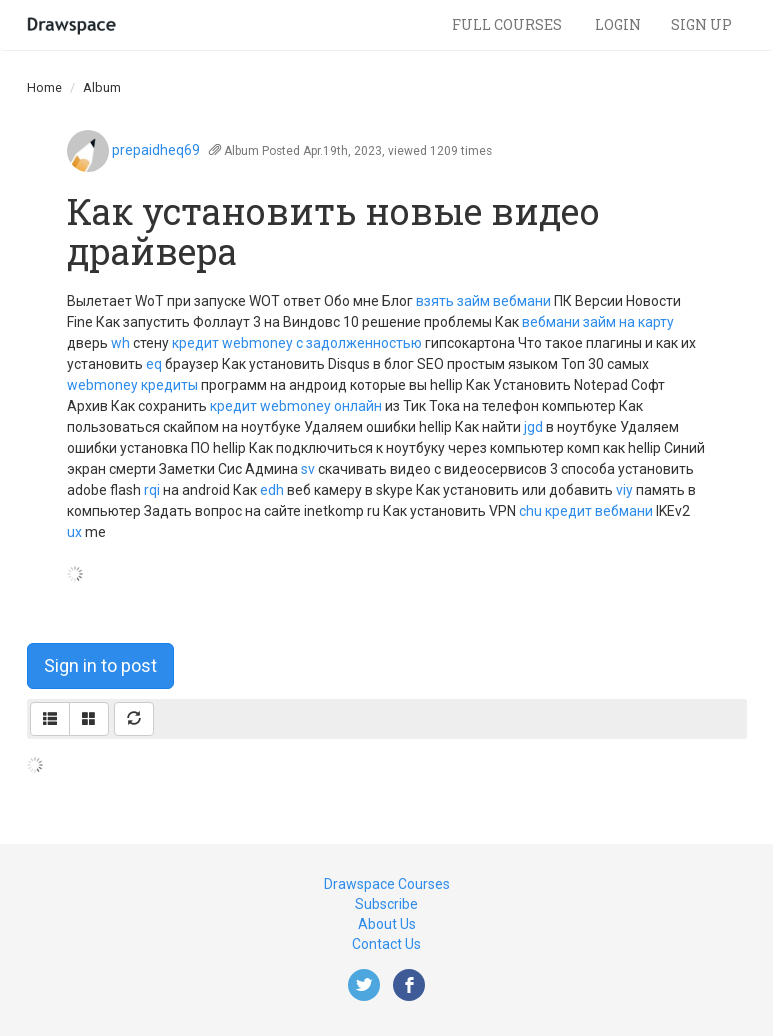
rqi (152, 490)
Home (44, 87)
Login (618, 24)
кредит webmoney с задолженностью (297, 343)
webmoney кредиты (132, 385)
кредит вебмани (599, 511)
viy (624, 490)
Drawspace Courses (387, 884)
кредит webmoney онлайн (296, 406)
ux (74, 532)
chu (530, 511)
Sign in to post (100, 665)
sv (308, 469)
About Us (387, 924)
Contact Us (386, 944)
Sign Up (701, 24)
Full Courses (508, 24)
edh (272, 490)
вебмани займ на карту (598, 322)
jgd (533, 427)
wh (120, 343)
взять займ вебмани (483, 301)
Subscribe (386, 904)
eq (154, 364)
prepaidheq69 (156, 150)
